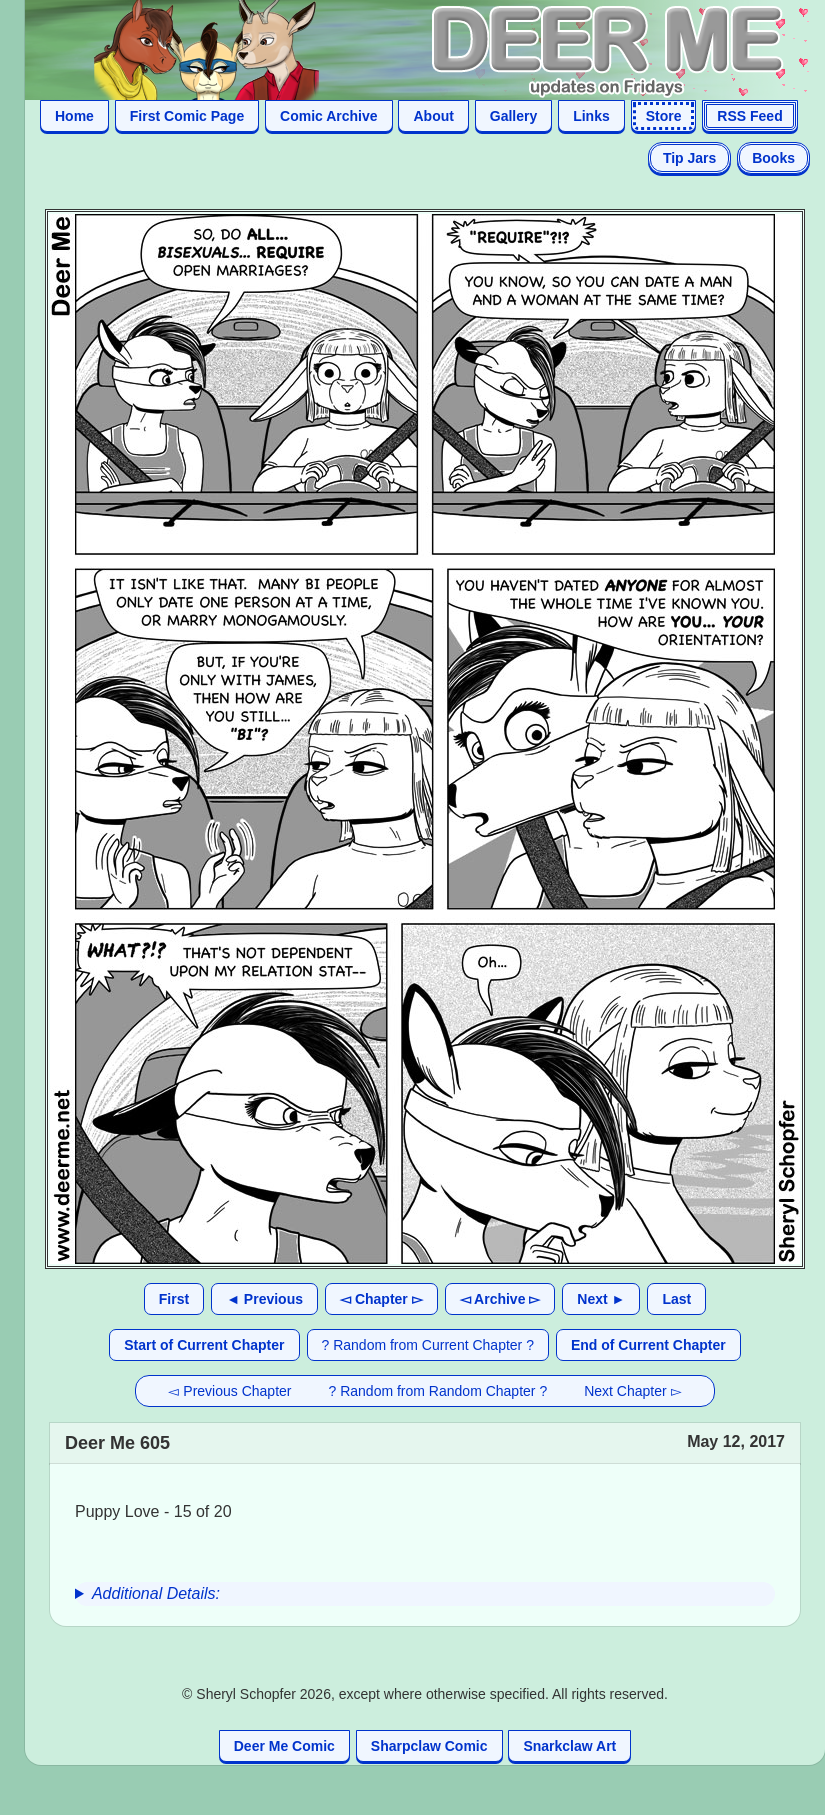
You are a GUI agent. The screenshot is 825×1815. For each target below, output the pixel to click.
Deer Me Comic (284, 1746)
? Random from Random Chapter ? (438, 1391)
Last (676, 1299)
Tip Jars (689, 158)
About (433, 116)
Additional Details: (156, 1593)
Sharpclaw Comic (429, 1746)
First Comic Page (187, 116)
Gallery (513, 116)
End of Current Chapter (648, 1345)
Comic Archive (329, 116)
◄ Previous (264, 1299)
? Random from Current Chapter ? (428, 1345)
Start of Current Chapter (204, 1345)
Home (74, 116)
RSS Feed (749, 116)
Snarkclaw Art (569, 1746)
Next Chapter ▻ (632, 1391)
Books (773, 158)
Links (591, 116)
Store (664, 116)
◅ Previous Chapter (229, 1391)
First (174, 1299)
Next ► (601, 1299)
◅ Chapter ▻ (381, 1299)
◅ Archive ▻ (500, 1299)
